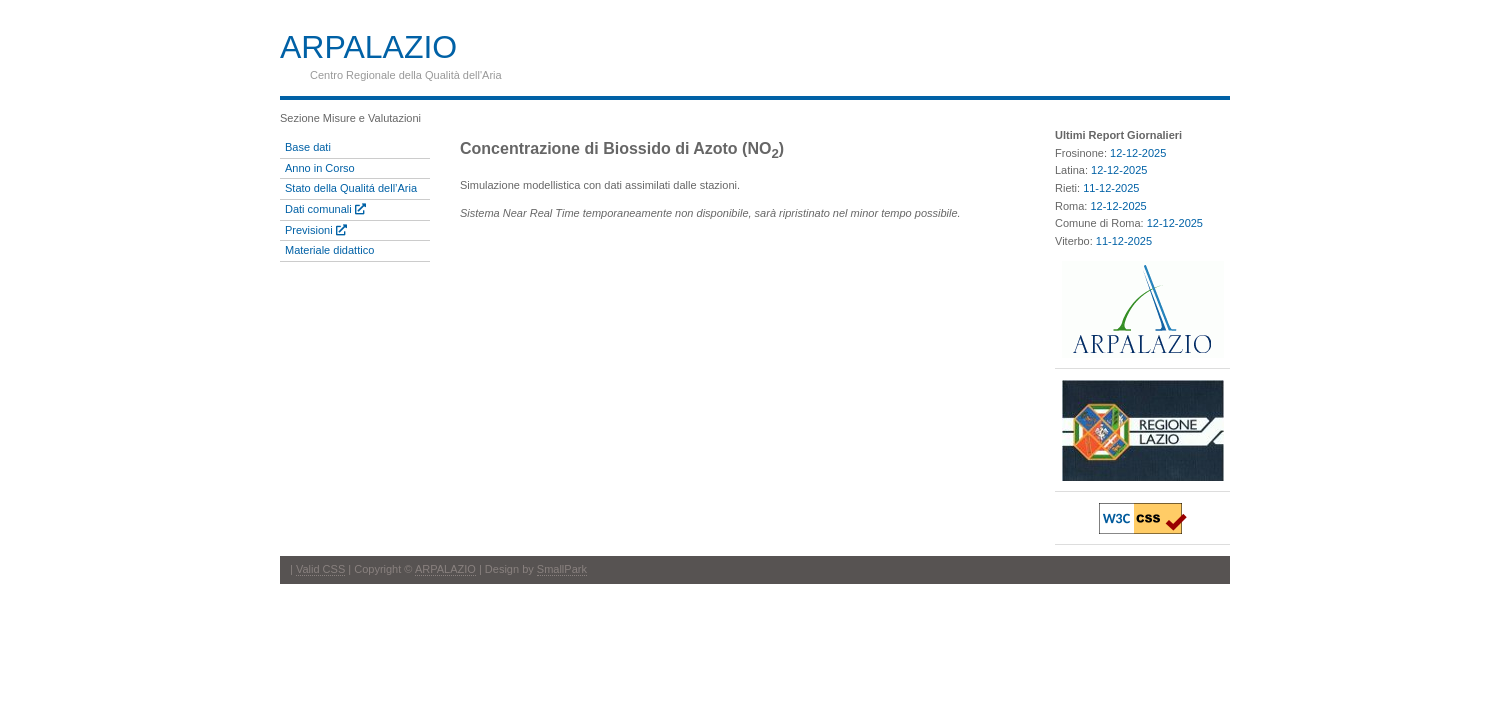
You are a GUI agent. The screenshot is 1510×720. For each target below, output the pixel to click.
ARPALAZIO (445, 569)
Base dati (308, 147)
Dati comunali (325, 209)
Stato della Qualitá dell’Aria (351, 188)
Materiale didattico (329, 250)
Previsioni (316, 230)
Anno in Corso (320, 168)
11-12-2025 (1111, 188)
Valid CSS (320, 569)
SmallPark (562, 569)
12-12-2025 (1138, 153)
